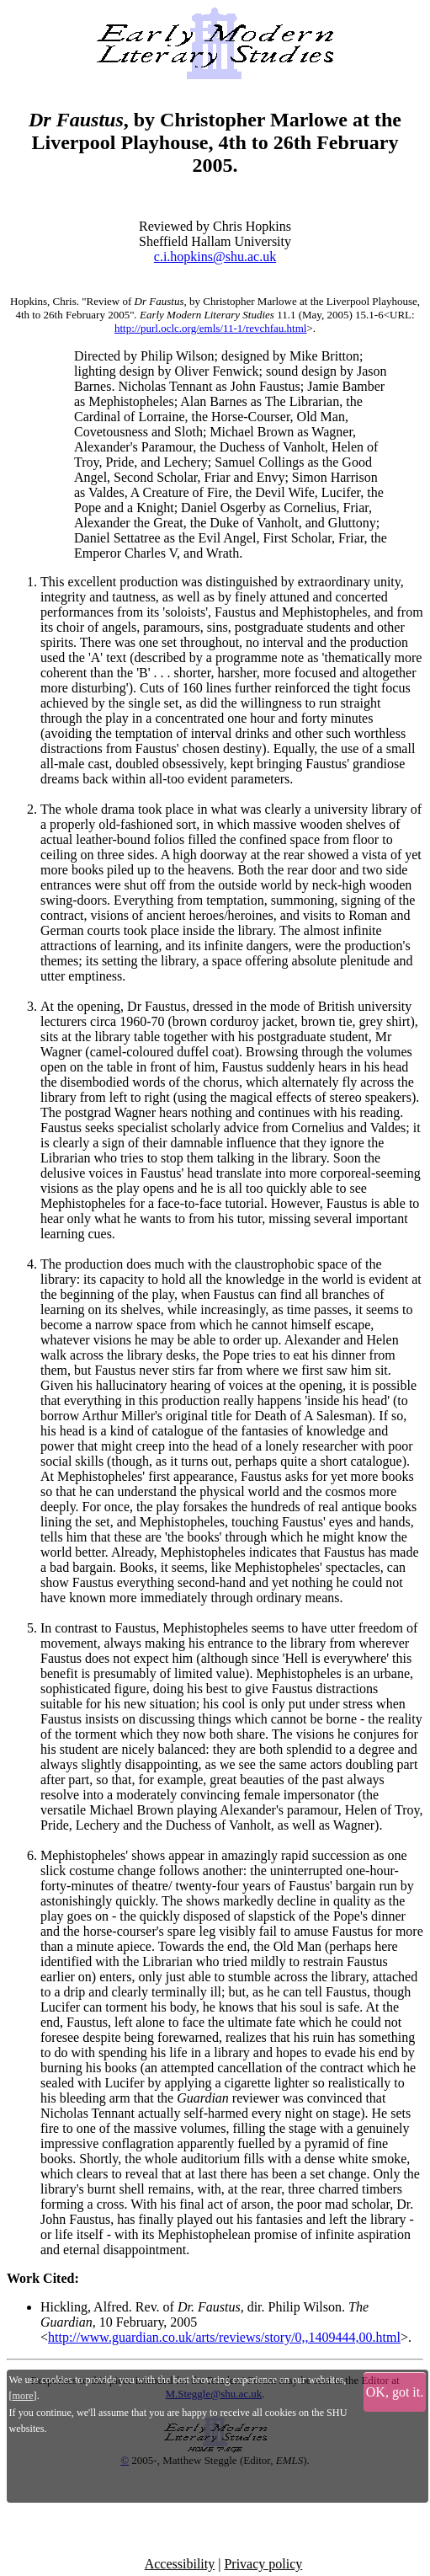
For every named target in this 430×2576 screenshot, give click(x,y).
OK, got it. (394, 2392)
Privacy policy (263, 2564)
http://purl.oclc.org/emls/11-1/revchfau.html (210, 328)
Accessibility (180, 2564)
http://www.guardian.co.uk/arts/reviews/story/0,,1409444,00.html (224, 2337)
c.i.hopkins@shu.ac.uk (215, 256)
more (23, 2396)
